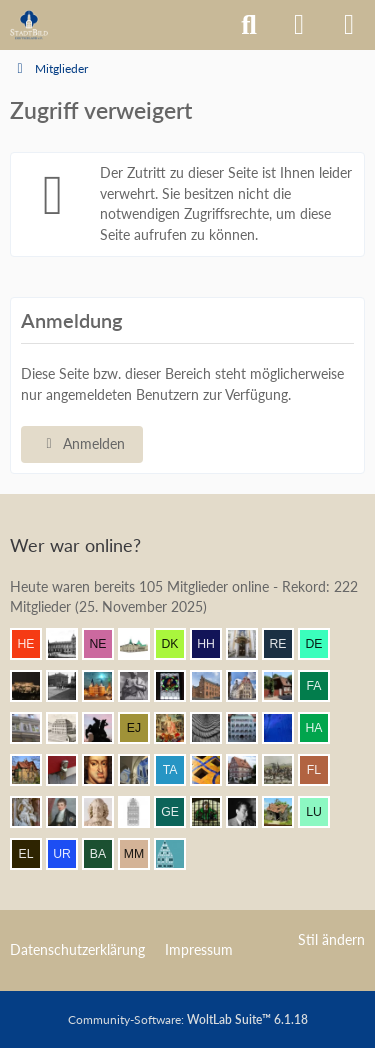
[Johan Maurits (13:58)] (106, 812)
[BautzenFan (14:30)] (250, 728)
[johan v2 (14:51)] (286, 686)
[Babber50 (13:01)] (106, 854)
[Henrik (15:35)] (34, 644)
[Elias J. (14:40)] (142, 728)
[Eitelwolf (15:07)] (142, 686)
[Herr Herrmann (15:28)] (214, 644)
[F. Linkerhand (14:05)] (322, 770)
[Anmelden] (299, 25)
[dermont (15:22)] (322, 644)
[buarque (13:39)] (250, 812)
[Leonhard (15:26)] (250, 644)
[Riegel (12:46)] (178, 854)
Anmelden (82, 443)
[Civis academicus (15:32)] (142, 644)
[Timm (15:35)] (70, 644)
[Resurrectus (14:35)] (178, 728)
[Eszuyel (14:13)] (142, 770)
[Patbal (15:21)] (70, 686)
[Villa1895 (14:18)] (34, 770)
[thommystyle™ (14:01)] (70, 812)
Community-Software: (188, 1019)
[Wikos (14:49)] (34, 728)
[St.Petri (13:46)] (214, 812)
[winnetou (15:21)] (34, 686)
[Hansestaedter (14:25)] (322, 728)
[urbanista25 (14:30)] (214, 728)
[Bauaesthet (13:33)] (286, 812)
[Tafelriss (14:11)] (178, 770)
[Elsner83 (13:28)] (34, 854)
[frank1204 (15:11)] (106, 686)
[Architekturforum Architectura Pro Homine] (29, 25)
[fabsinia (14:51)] (322, 686)
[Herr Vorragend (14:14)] (106, 770)
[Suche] (249, 25)
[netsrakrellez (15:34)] (106, 644)
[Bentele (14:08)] (250, 770)
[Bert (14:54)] (250, 686)
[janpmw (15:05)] (214, 686)
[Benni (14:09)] (214, 770)
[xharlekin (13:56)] (142, 812)
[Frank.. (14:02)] (34, 812)
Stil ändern (331, 939)
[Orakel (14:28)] (286, 728)
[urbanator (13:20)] (70, 854)
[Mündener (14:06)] (286, 770)
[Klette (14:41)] (106, 728)
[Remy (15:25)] (286, 644)
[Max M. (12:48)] (142, 854)
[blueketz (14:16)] (70, 770)
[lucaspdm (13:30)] (322, 812)
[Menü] (349, 25)
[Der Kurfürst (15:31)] (178, 644)
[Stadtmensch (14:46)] (70, 728)
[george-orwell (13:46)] (178, 812)
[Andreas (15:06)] (178, 686)
